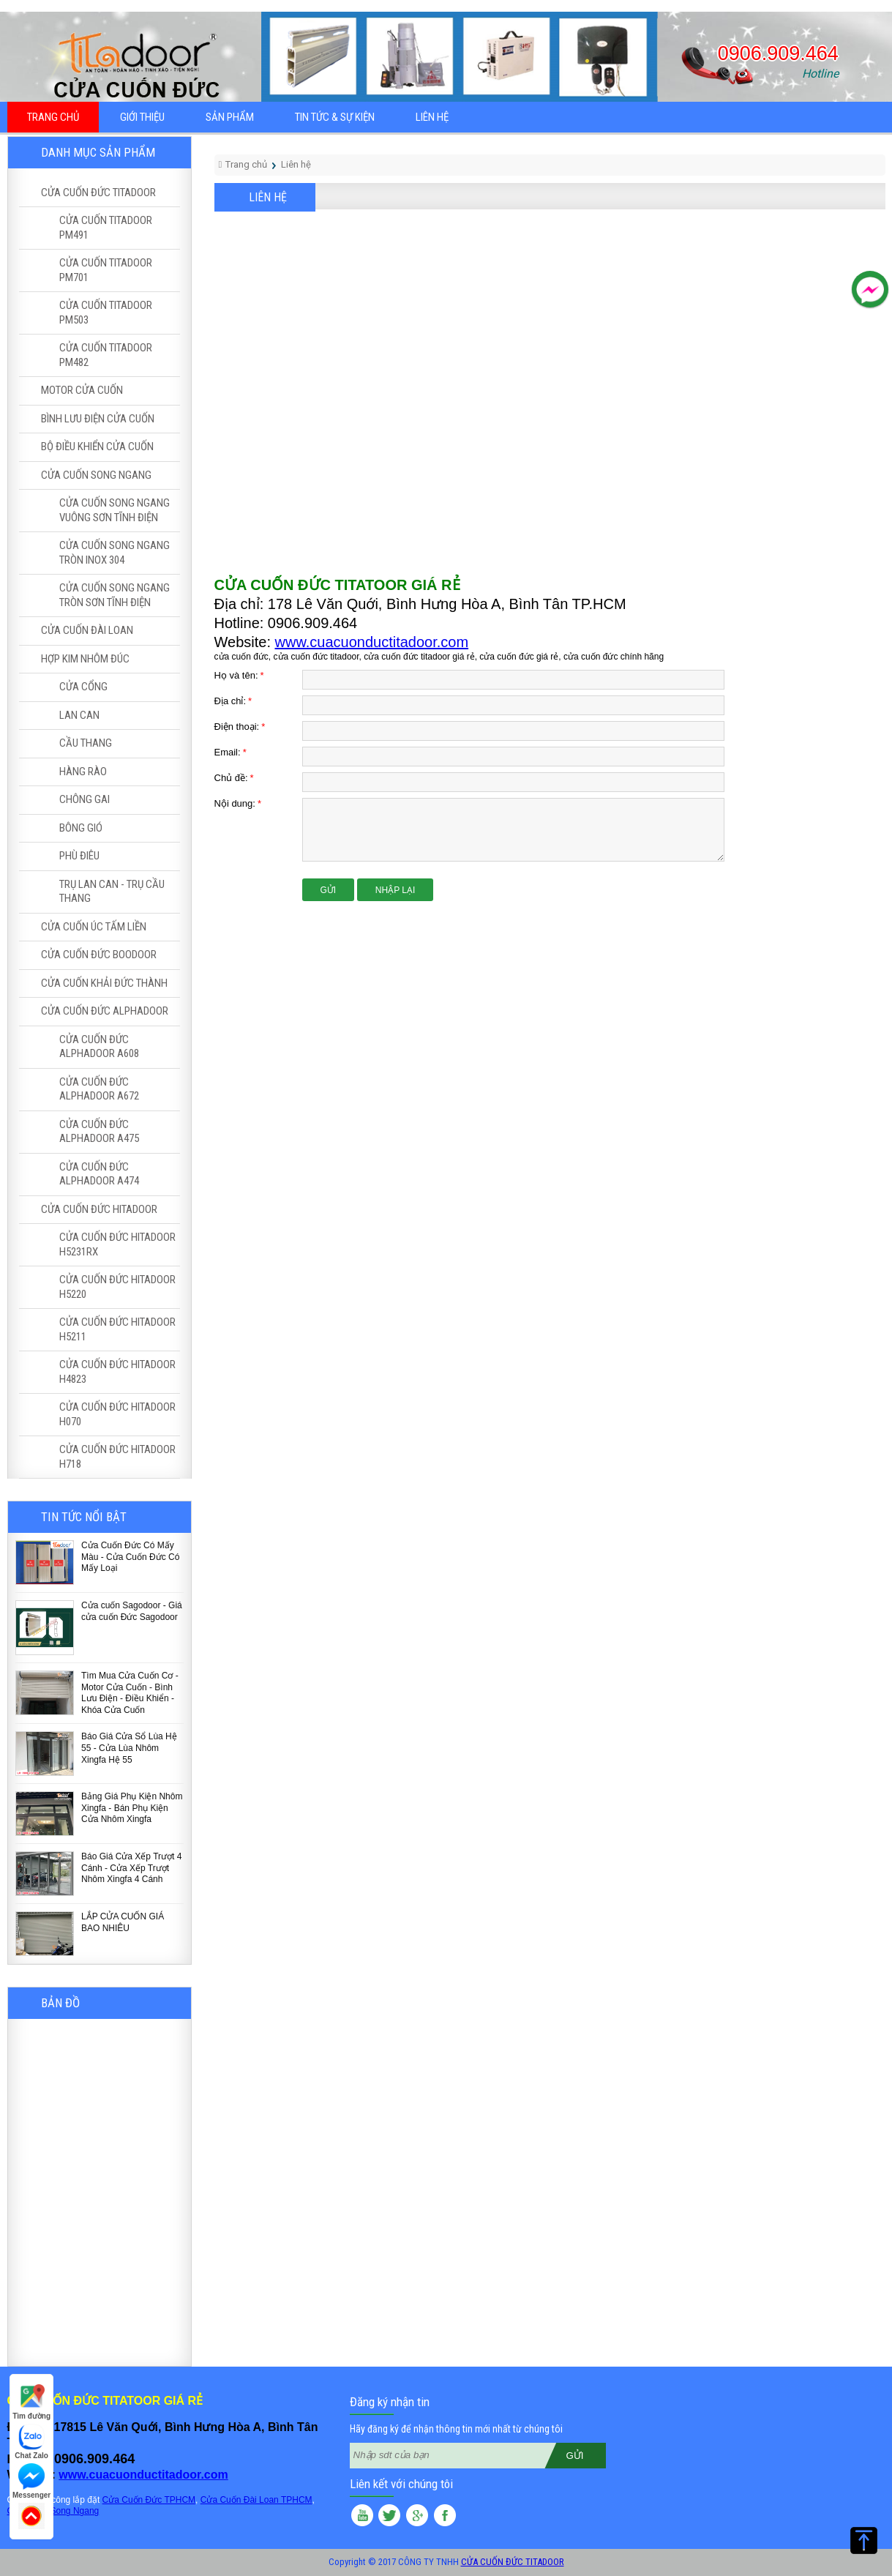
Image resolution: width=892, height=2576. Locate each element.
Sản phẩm (230, 117)
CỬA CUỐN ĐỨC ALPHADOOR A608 (99, 1047)
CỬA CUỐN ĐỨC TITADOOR (98, 192)
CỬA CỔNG (83, 686)
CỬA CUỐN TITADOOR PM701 (105, 270)
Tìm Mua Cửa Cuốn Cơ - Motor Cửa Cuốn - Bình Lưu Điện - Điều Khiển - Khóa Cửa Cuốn (130, 1692)
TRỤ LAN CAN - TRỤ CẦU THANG (112, 892)
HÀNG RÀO (83, 771)
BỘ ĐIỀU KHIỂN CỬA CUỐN (97, 446)
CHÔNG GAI (84, 799)
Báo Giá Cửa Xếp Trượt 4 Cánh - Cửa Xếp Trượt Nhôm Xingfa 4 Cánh (131, 1867)
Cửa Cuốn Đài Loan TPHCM (256, 2500)
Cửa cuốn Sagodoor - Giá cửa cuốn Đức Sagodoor (131, 1611)
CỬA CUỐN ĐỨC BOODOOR (99, 954)
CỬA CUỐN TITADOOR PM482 (105, 355)
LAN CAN (79, 715)
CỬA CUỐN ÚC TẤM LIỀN (93, 926)
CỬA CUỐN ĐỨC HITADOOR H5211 (117, 1329)
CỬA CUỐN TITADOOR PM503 (105, 312)
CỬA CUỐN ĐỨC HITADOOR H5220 (117, 1287)
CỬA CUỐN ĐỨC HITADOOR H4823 (117, 1372)
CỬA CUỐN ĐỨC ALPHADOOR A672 (99, 1089)
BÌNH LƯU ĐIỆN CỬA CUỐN (97, 418)
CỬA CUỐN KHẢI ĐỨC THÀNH (104, 983)
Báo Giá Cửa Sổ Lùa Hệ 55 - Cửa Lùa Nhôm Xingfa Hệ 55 (129, 1747)
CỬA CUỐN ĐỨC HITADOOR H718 (117, 1457)
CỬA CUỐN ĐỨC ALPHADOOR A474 (99, 1174)
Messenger (31, 2481)
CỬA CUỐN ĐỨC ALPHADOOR (104, 1011)
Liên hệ (432, 117)
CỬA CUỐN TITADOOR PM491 (105, 228)
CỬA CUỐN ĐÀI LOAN (87, 630)
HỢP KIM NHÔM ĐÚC (85, 658)
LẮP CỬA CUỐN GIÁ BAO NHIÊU (122, 1922)
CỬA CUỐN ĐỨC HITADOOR (99, 1209)
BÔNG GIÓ (80, 828)
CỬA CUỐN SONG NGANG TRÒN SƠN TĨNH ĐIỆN (114, 595)
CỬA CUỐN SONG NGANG (96, 475)
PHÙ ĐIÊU (79, 855)
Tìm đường (31, 2402)
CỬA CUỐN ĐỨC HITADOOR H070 (117, 1414)
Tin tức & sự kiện (335, 117)
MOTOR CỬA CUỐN (82, 390)
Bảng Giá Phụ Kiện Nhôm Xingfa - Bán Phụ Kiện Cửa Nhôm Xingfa (131, 1807)
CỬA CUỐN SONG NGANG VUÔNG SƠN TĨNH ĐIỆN (114, 510)
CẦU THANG (85, 743)
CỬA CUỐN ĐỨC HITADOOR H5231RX (117, 1244)
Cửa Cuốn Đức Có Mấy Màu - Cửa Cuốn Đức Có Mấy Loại (130, 1556)
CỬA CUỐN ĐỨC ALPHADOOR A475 (99, 1132)
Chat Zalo (31, 2442)
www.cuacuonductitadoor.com (372, 642)
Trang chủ (53, 117)
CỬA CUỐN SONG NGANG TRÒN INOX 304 (114, 553)
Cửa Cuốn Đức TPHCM (148, 2500)
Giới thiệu (142, 117)
